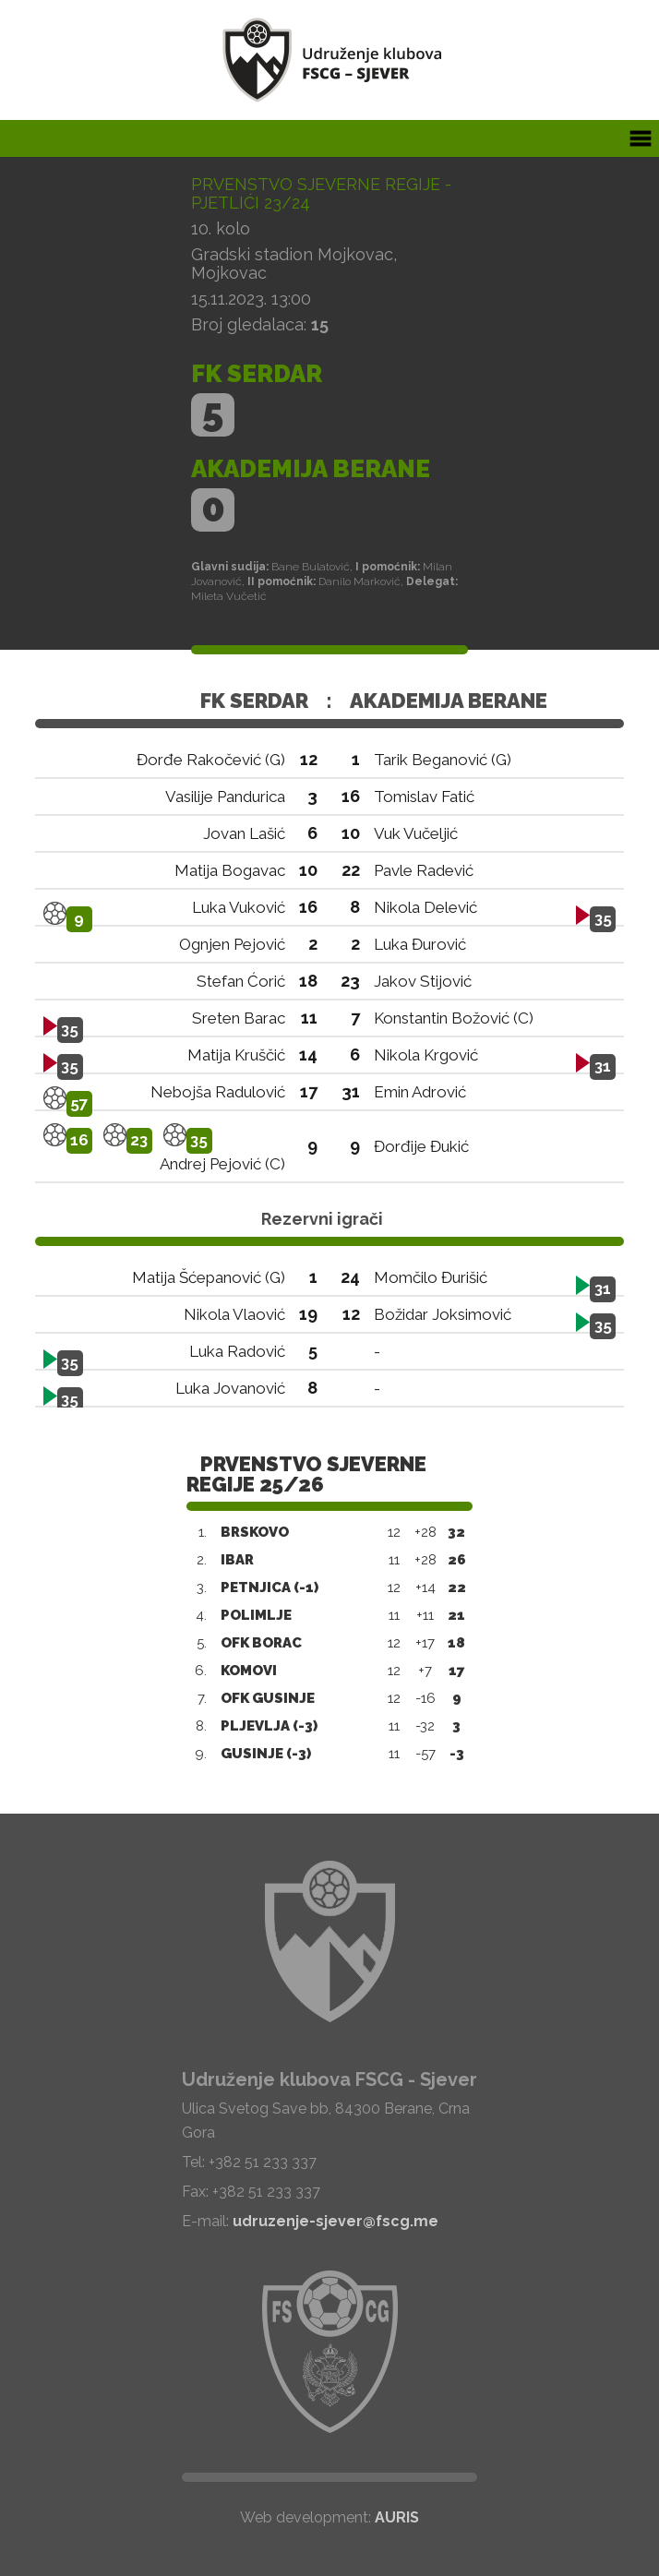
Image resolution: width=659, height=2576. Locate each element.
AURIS (397, 2517)
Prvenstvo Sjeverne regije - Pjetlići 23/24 (321, 193)
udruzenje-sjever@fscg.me (335, 2221)
